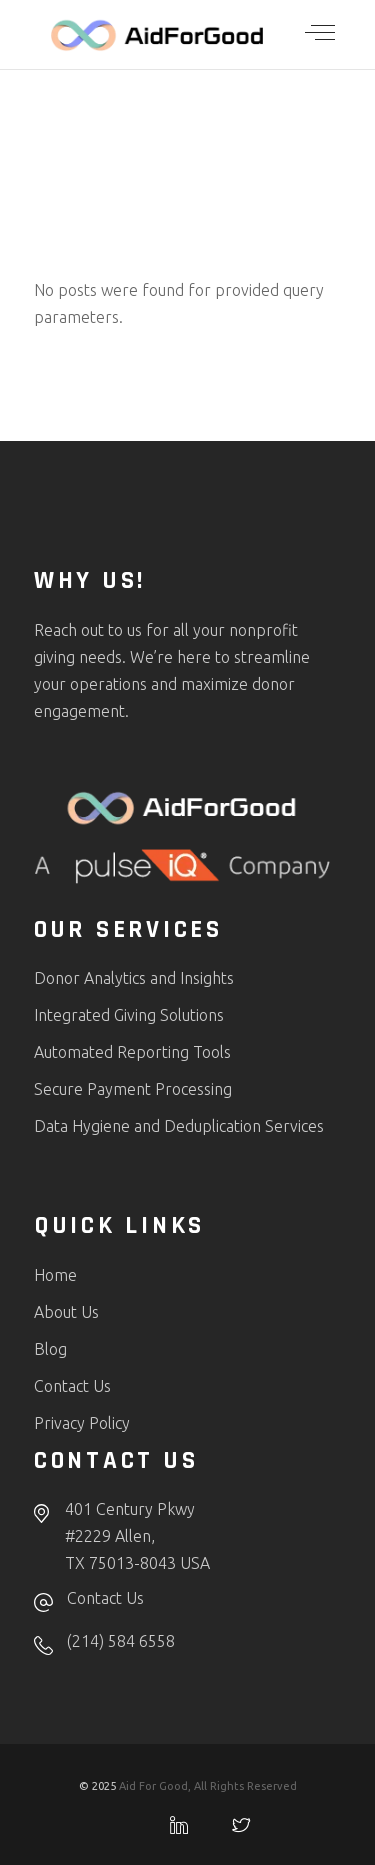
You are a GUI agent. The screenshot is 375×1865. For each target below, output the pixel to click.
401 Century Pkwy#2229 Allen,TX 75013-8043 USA (137, 1536)
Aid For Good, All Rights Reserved (208, 1786)
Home (55, 1275)
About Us (66, 1312)
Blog (50, 1349)
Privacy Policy (82, 1423)
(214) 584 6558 (121, 1641)
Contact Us (72, 1386)
